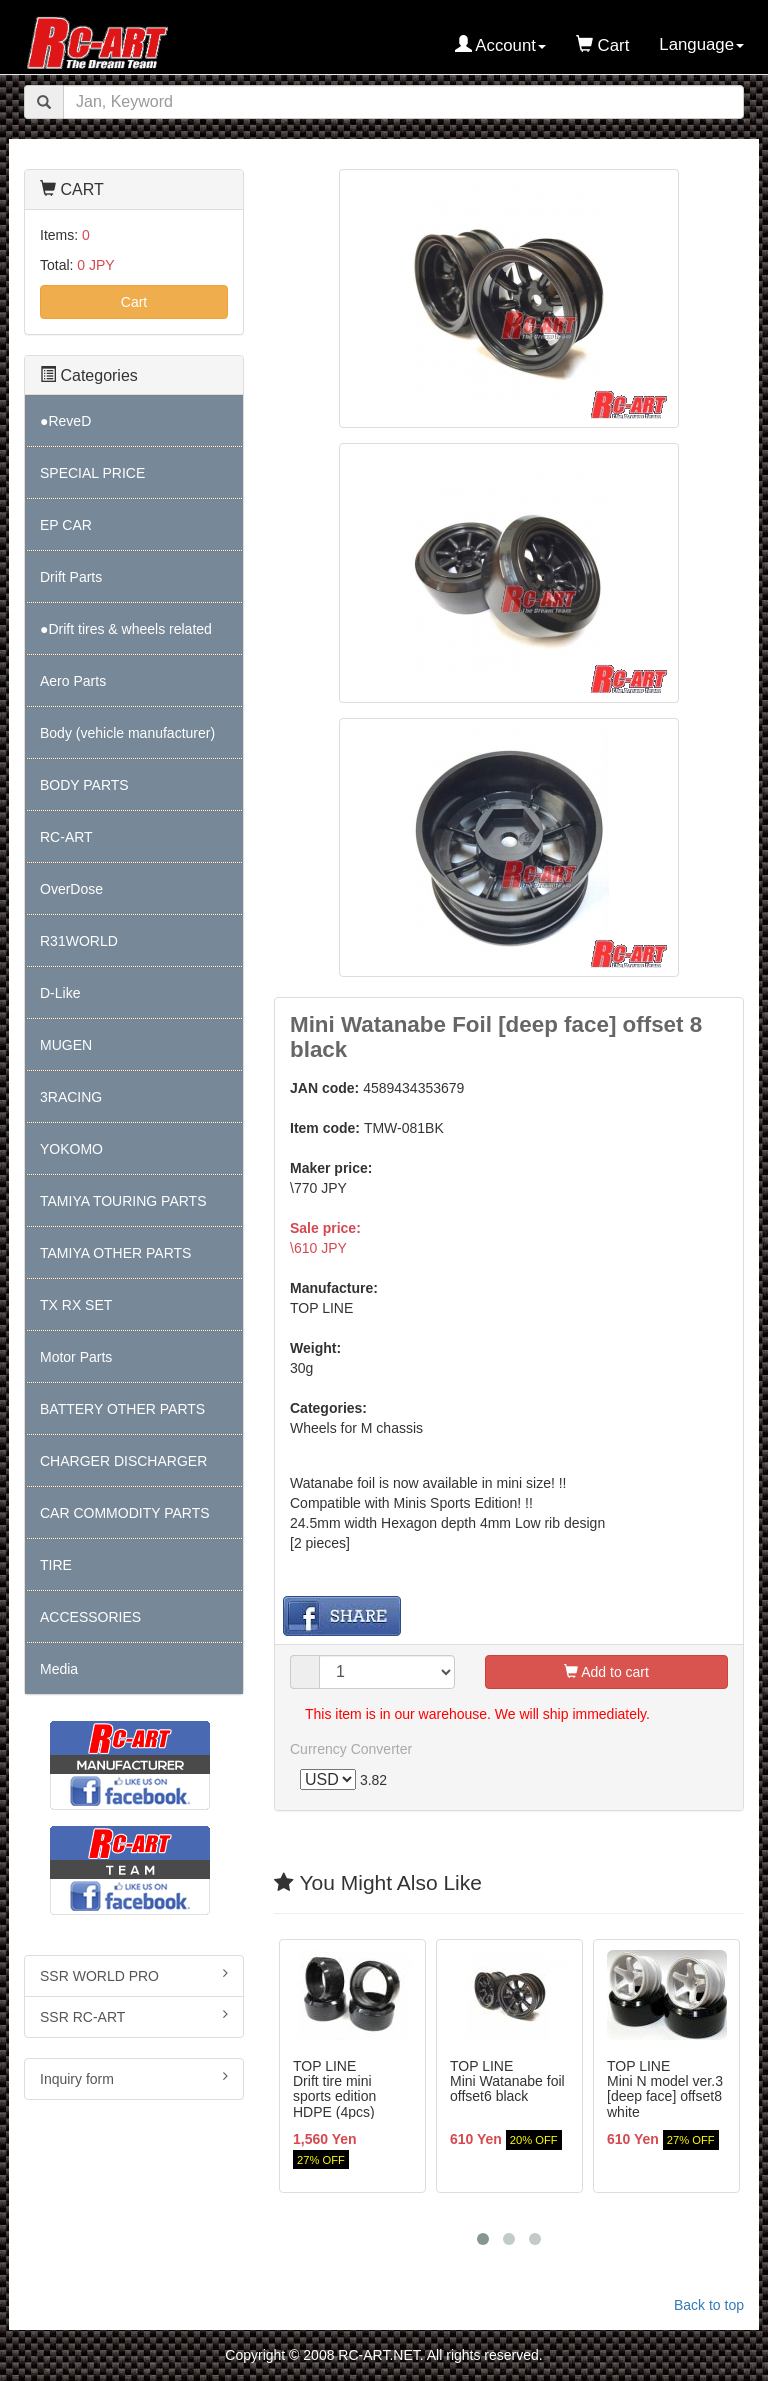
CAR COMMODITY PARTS (125, 1513)
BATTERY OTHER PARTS (122, 1409)
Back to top (709, 2306)
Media (59, 1669)
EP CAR (66, 525)
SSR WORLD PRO (134, 1975)
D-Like (60, 993)
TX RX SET (76, 1305)
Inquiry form (134, 2078)
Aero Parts (73, 681)
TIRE (56, 1565)
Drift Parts (71, 577)
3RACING (71, 1097)
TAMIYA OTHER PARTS (115, 1253)
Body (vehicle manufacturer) (127, 733)
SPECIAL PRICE (92, 473)
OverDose (71, 889)
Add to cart (606, 1673)
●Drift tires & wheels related (126, 629)
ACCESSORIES (90, 1617)
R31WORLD (79, 941)
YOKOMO (71, 1149)
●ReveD (65, 421)
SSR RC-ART (134, 2016)
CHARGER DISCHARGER (123, 1461)
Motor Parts (76, 1357)
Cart (134, 302)
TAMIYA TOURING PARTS (123, 1201)
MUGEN (66, 1045)
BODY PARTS (84, 785)
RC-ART (66, 837)
